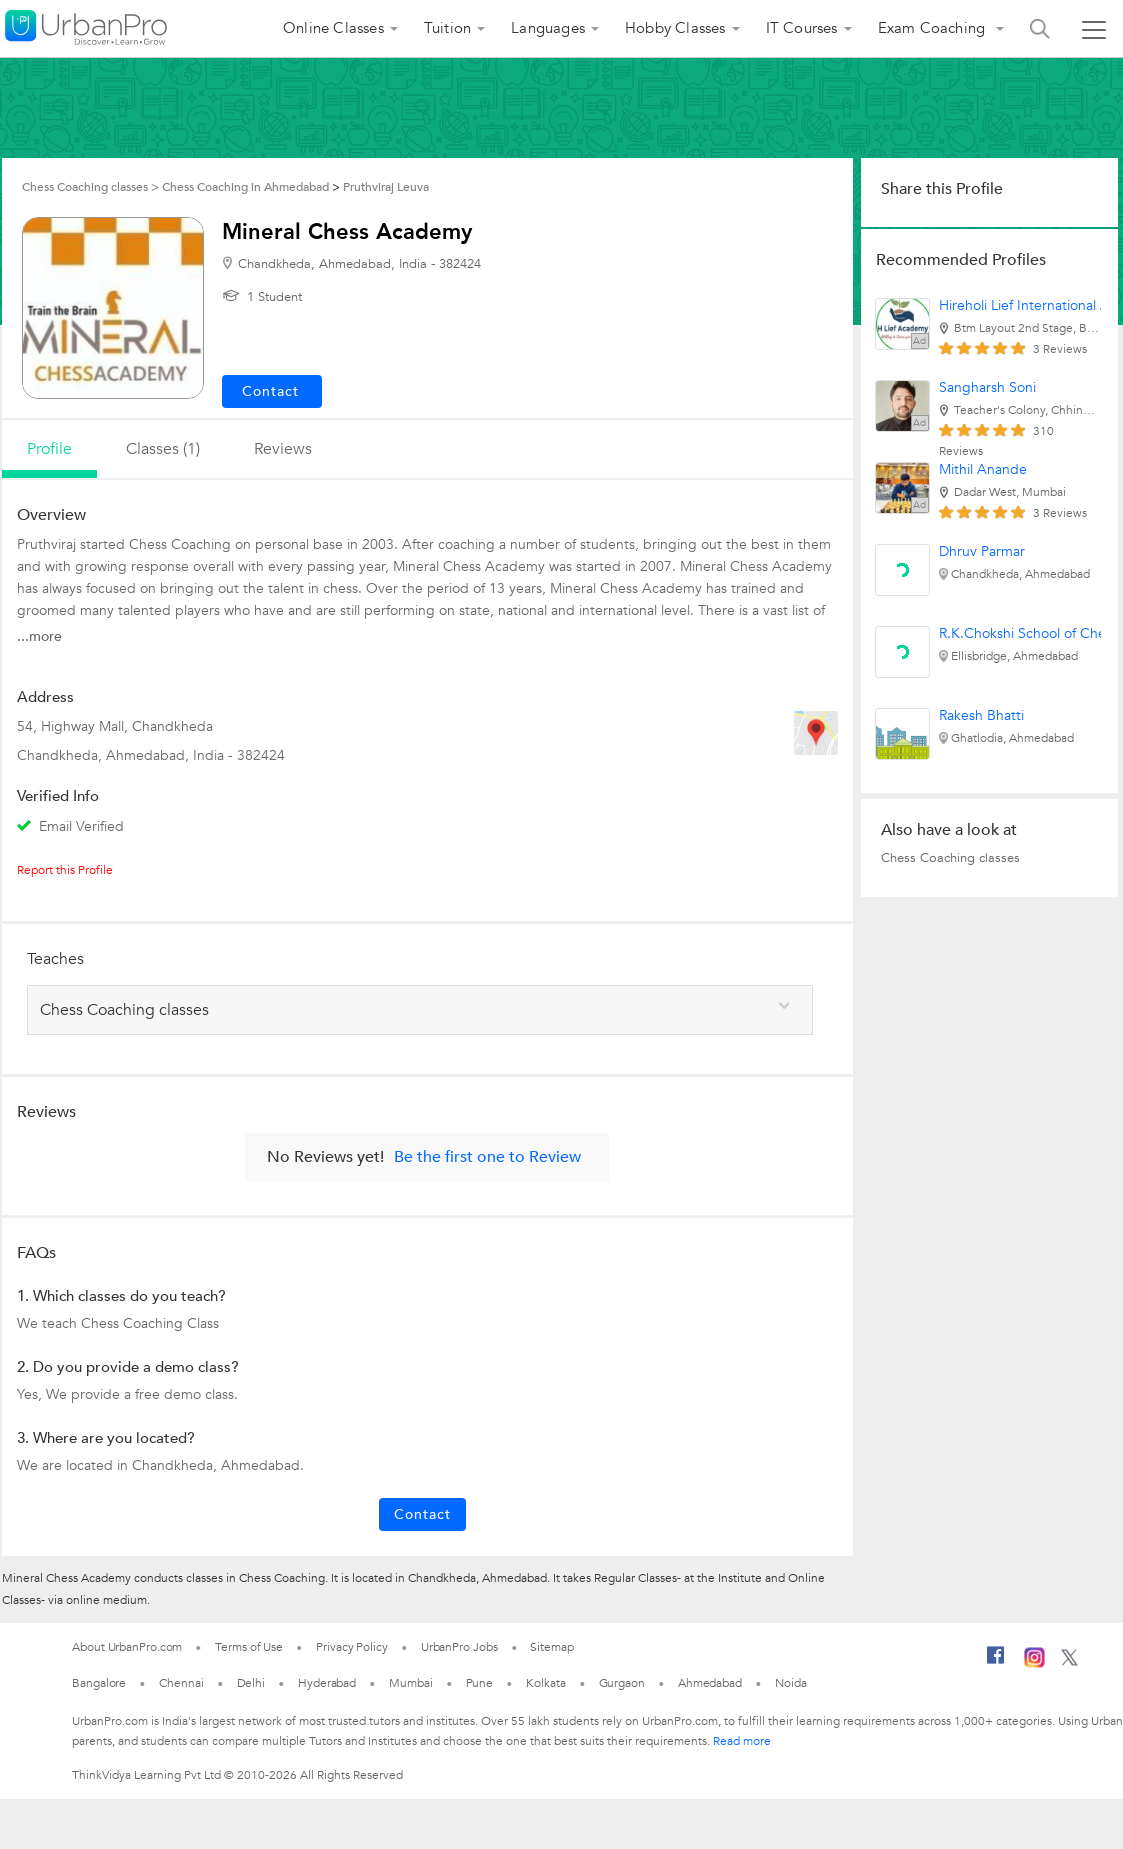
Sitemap (551, 1647)
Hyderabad (327, 1683)
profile (49, 449)
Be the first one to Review (487, 1157)
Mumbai (410, 1683)
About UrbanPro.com (127, 1647)
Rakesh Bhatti (981, 715)
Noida (791, 1683)
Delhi (251, 1683)
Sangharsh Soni (987, 387)
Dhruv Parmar (982, 551)
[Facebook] (996, 1663)
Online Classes (333, 28)
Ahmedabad (710, 1683)
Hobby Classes (675, 28)
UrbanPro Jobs (459, 1647)
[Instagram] (1034, 1664)
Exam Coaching (934, 28)
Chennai (181, 1683)
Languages (548, 28)
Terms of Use (249, 1647)
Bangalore (99, 1683)
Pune (480, 1683)
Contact (422, 1514)
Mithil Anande (983, 469)
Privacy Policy (352, 1647)
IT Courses (802, 28)
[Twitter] (1069, 1662)
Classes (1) (163, 449)
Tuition (447, 28)
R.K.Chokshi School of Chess (1028, 633)
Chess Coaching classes (950, 858)
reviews (283, 449)
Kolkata (545, 1683)
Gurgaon (622, 1683)
